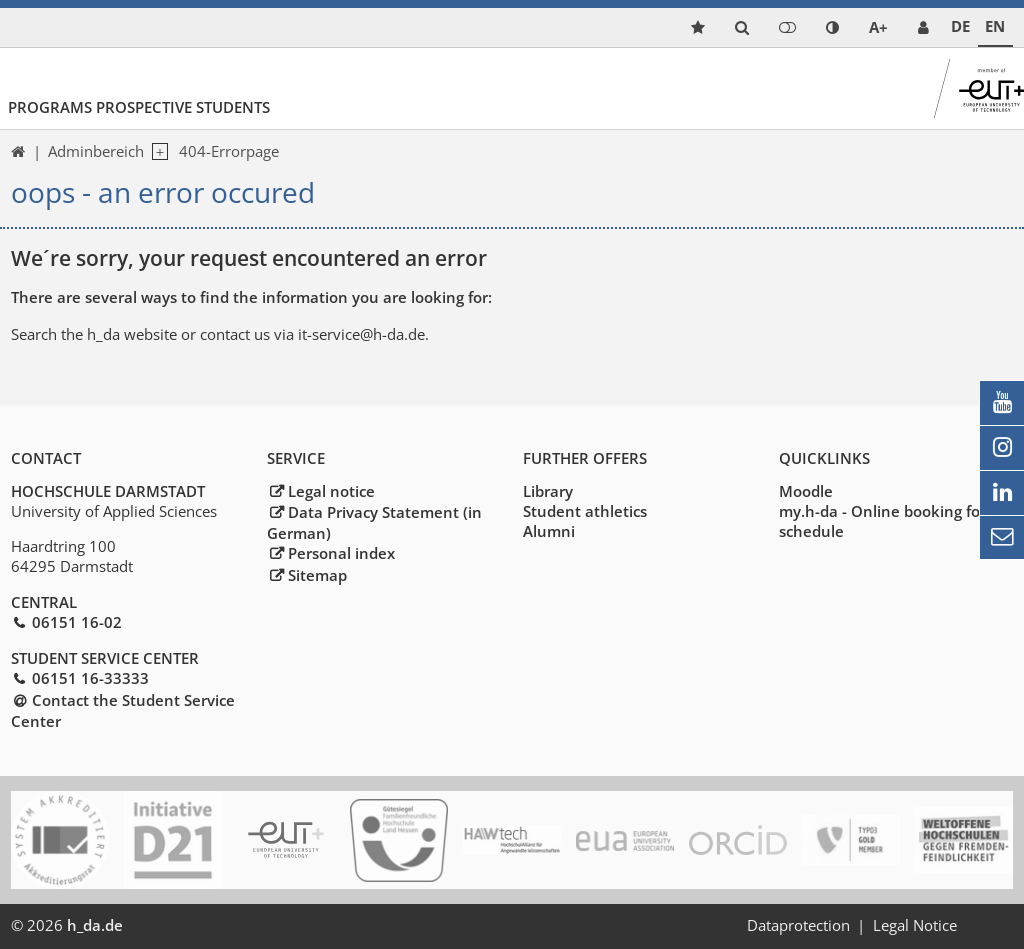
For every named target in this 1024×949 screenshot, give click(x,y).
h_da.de (95, 925)
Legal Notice (915, 925)
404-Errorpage (229, 151)
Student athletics (585, 511)
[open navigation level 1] (156, 152)
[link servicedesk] (923, 27)
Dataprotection (798, 925)
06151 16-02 (77, 622)
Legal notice (331, 491)
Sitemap (317, 575)
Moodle (806, 491)
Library (548, 491)
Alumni (549, 531)
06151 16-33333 (90, 678)
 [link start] (18, 151)
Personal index (341, 553)
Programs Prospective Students (139, 107)
